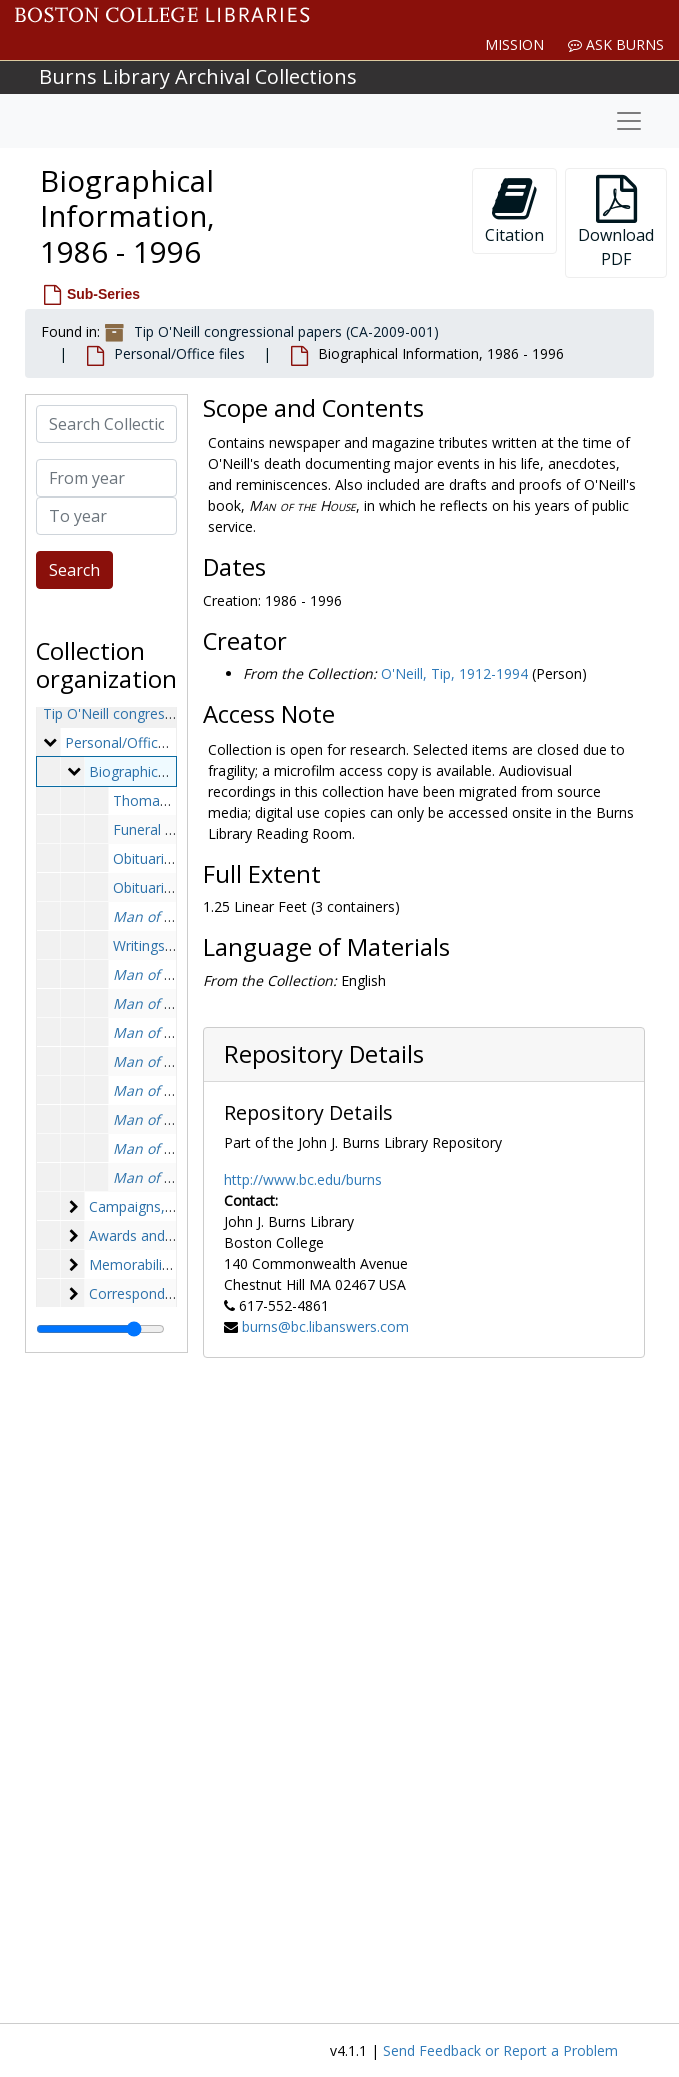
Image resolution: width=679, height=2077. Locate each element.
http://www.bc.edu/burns (303, 1179)
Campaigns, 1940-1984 (163, 1206)
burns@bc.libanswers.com (325, 1326)
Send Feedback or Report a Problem (500, 2050)
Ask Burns (616, 44)
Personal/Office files (179, 353)
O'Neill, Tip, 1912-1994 (454, 673)
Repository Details (324, 1054)
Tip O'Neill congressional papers (147, 713)
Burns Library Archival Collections (198, 76)
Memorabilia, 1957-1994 (168, 1264)
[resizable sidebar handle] (100, 1329)
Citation (514, 210)
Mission (514, 44)
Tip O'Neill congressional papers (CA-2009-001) (286, 331)
